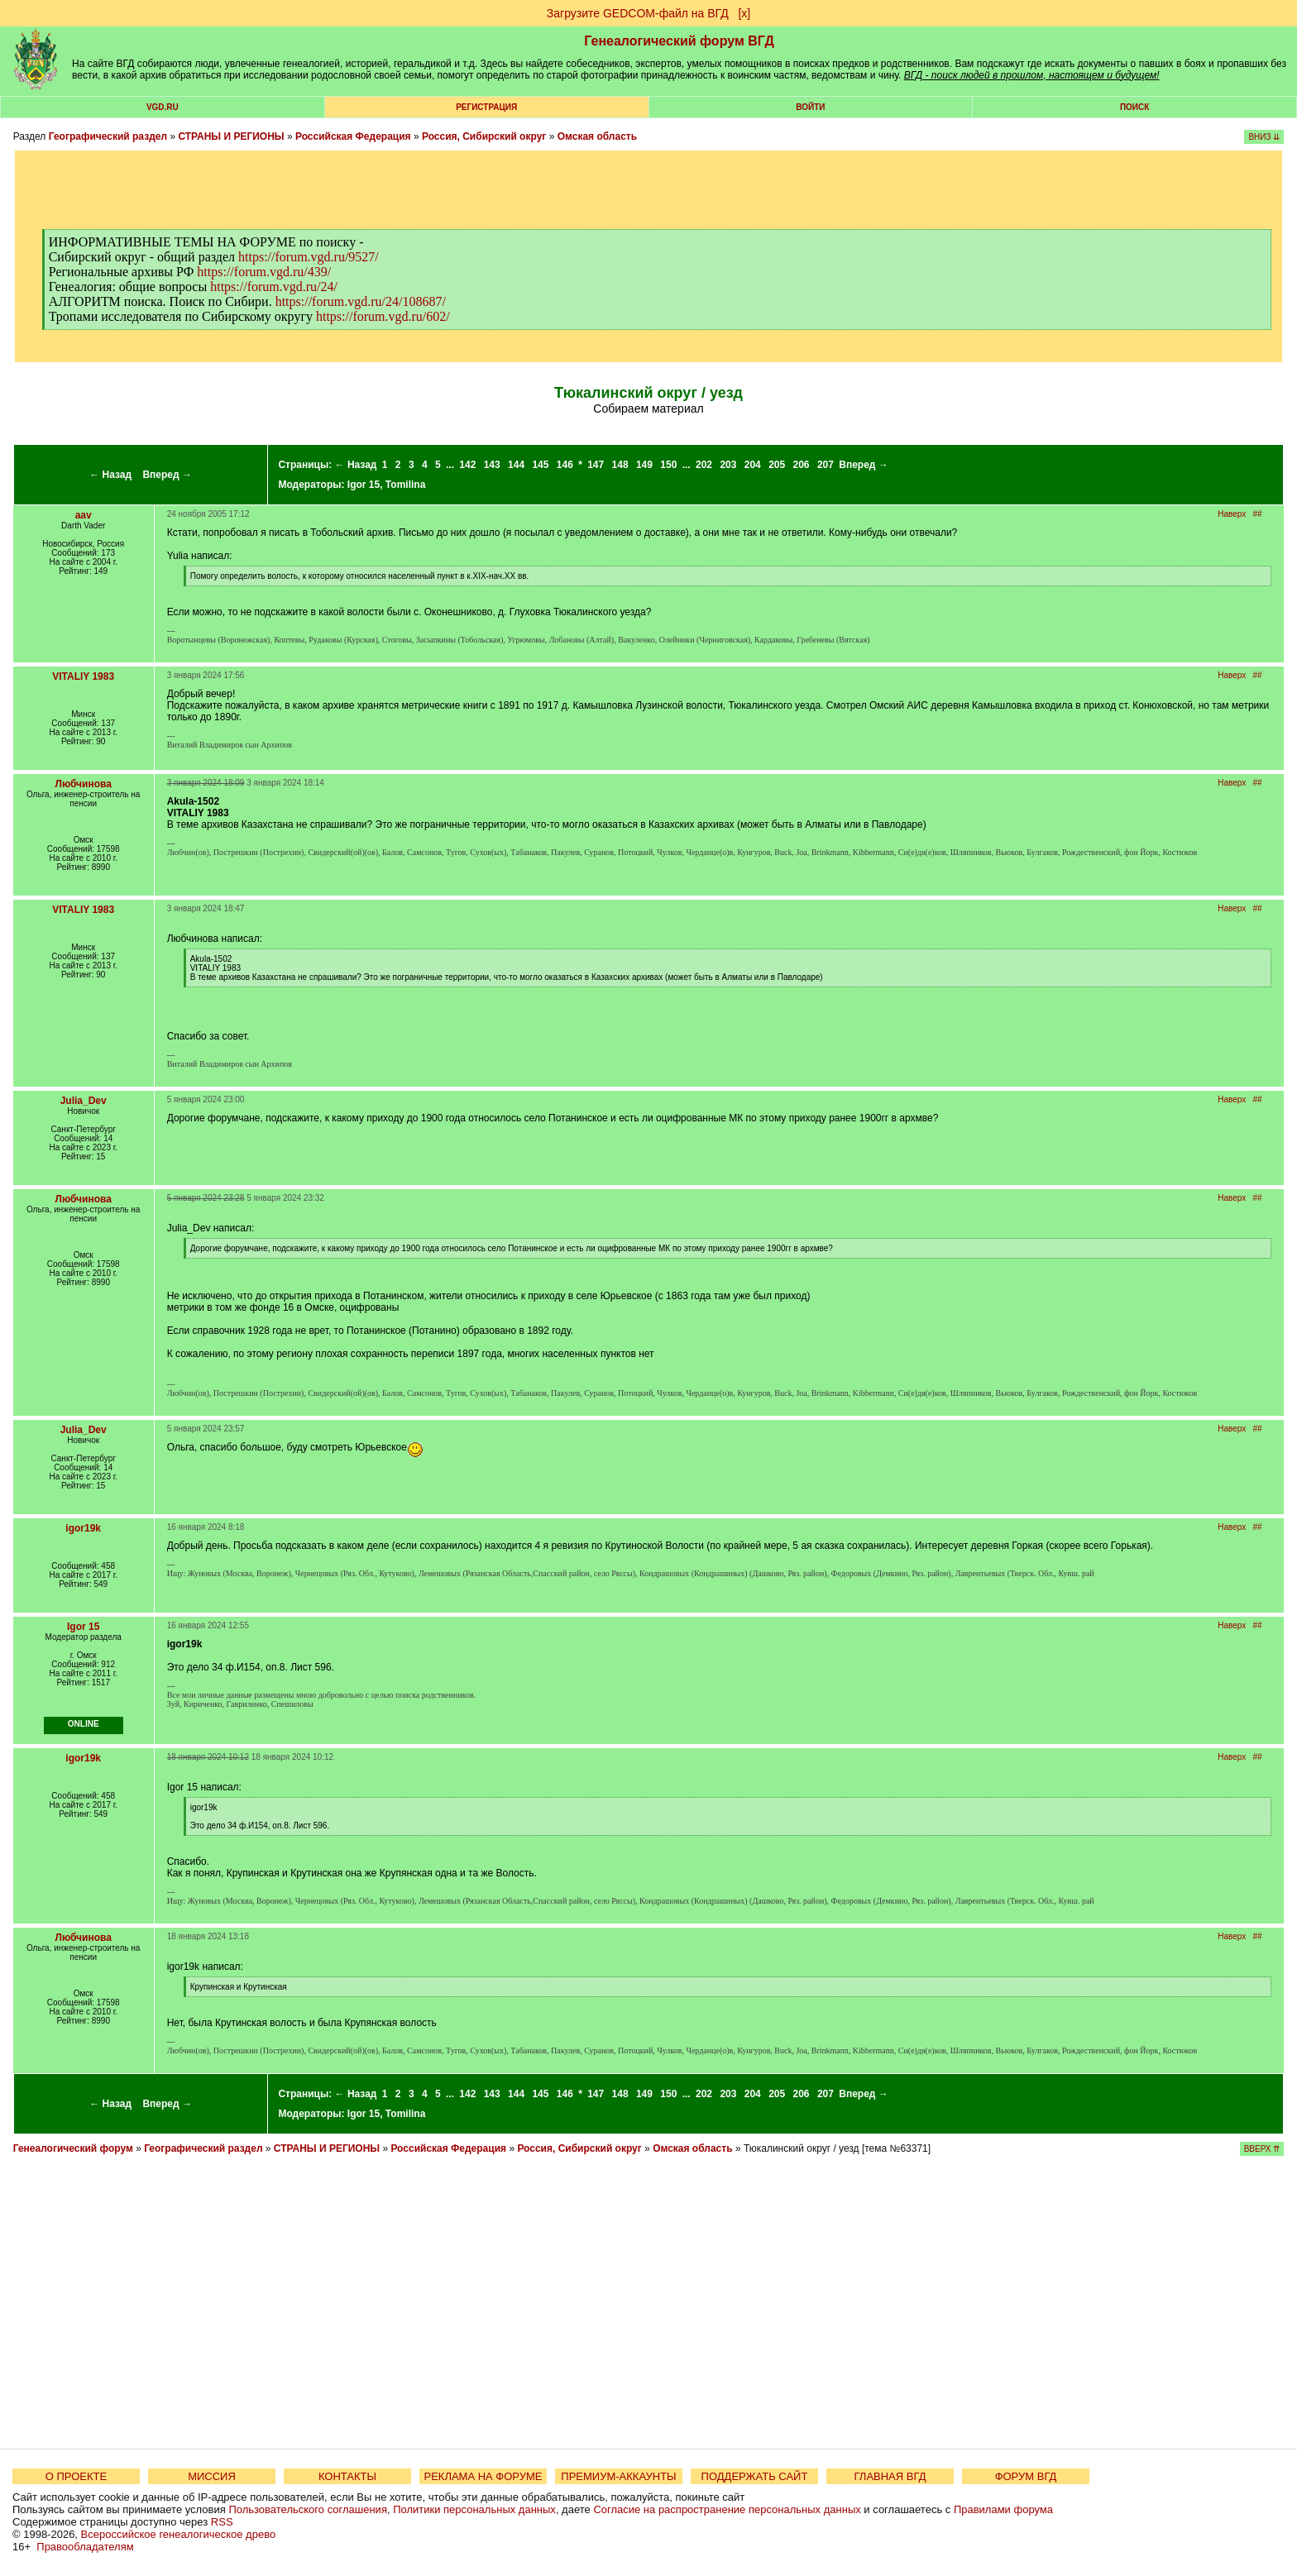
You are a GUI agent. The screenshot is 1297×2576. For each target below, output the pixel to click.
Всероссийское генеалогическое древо (178, 2534)
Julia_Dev (83, 1100)
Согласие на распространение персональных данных (726, 2509)
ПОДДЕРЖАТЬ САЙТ (754, 2476)
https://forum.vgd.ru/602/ (383, 316)
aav (83, 515)
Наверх (1232, 514)
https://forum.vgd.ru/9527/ (308, 257)
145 (540, 465)
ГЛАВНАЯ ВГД (890, 2476)
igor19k (83, 1528)
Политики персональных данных (474, 2509)
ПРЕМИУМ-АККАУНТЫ (618, 2476)
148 (620, 465)
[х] (744, 13)
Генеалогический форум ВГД (679, 41)
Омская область (597, 136)
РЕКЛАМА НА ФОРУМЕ (483, 2476)
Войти (810, 107)
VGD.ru (162, 107)
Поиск (1134, 107)
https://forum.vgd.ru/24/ (273, 287)
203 (728, 465)
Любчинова (83, 784)
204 (752, 465)
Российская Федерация (353, 136)
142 (467, 465)
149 (644, 465)
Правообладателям (84, 2546)
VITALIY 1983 (83, 676)
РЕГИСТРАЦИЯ (486, 107)
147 (595, 465)
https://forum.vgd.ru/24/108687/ (360, 301)
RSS (222, 2522)
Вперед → (167, 474)
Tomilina (405, 484)
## (1257, 514)
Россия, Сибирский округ (484, 136)
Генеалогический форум (73, 2148)
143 (492, 465)
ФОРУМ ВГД (1026, 2476)
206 (801, 465)
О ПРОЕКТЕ (76, 2476)
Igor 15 (363, 484)
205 (776, 465)
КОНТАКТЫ (347, 2476)
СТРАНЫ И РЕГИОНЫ (231, 136)
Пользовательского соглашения (307, 2509)
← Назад (110, 474)
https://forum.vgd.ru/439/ (264, 272)
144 (516, 465)
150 (668, 465)
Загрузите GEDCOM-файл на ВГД (638, 13)
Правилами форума (1003, 2509)
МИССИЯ (212, 2476)
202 (704, 465)
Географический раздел (108, 136)
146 (565, 465)
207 (825, 465)
